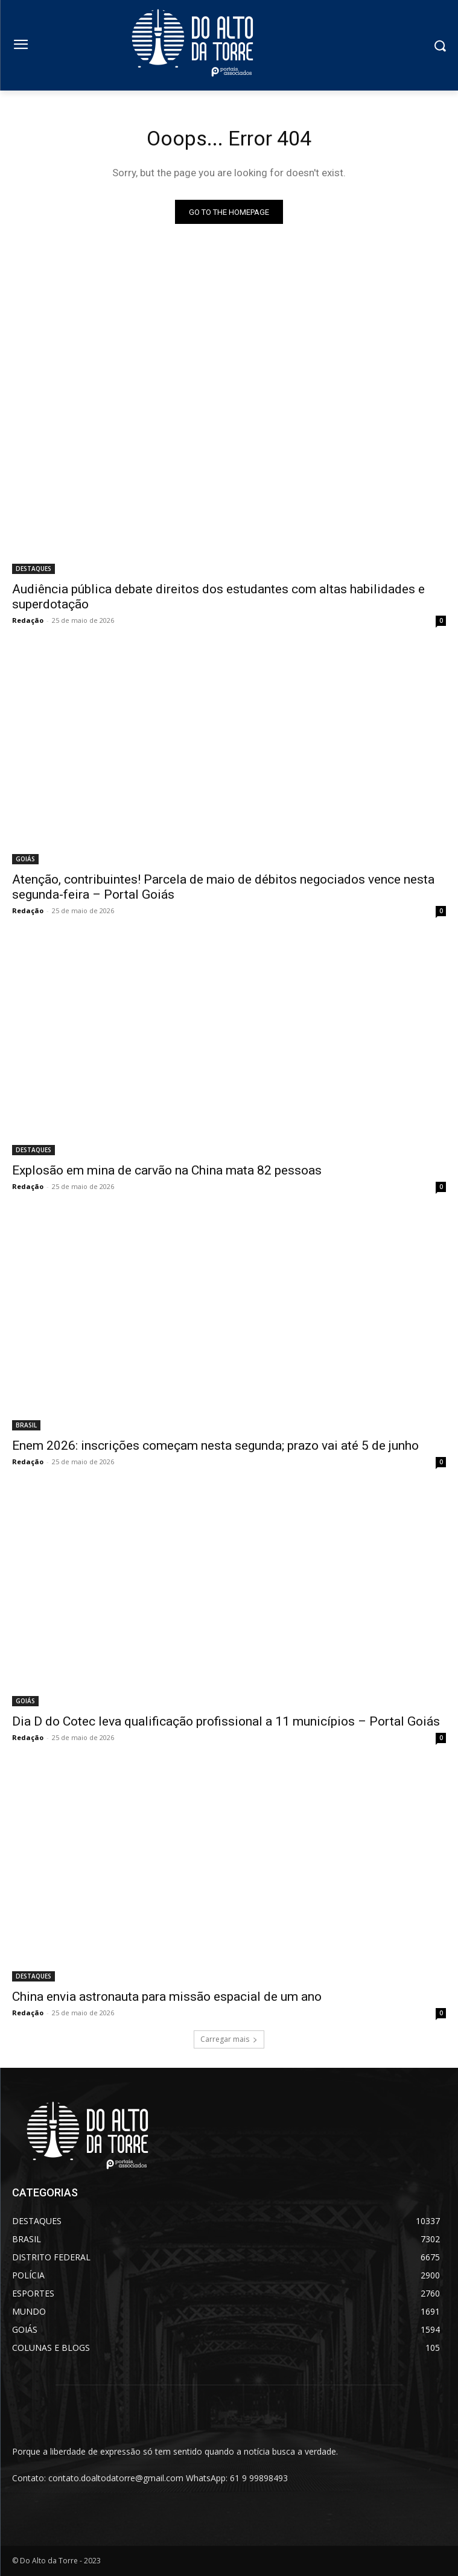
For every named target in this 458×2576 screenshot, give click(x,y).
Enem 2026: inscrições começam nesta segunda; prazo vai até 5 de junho (215, 1445)
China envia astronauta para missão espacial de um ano (167, 1996)
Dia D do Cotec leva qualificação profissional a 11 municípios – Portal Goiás (226, 1721)
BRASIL (26, 1425)
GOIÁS (25, 859)
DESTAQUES (33, 568)
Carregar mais (229, 2039)
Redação (27, 620)
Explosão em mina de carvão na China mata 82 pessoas (167, 1170)
